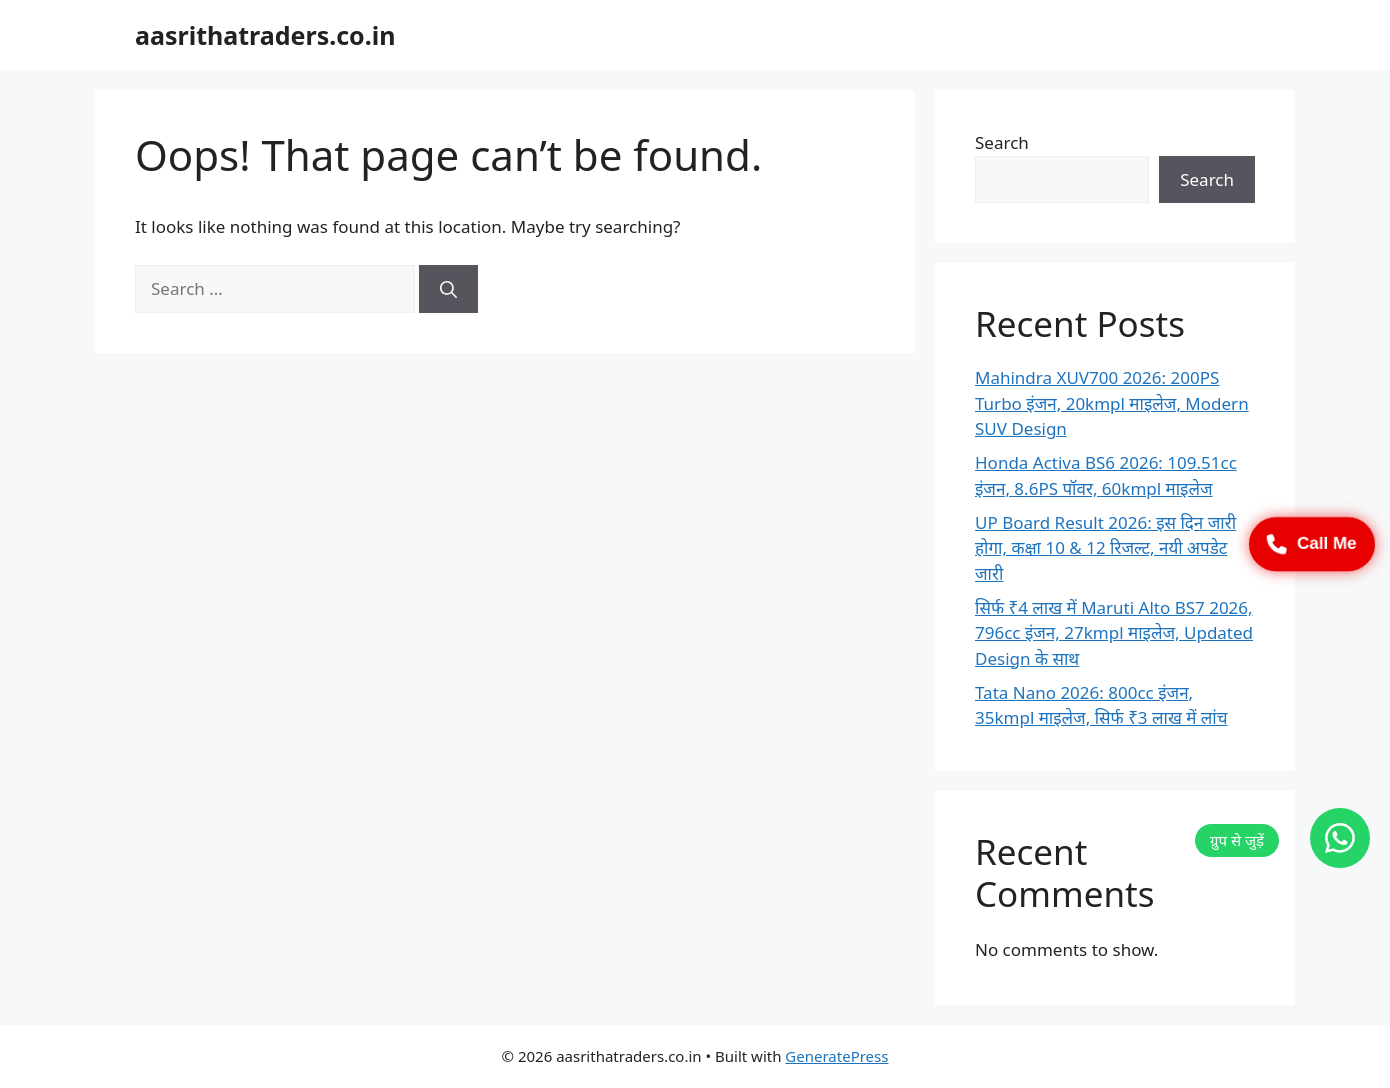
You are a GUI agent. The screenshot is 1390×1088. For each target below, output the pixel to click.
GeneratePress (836, 1056)
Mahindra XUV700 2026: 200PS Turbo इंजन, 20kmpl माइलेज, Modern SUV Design (1112, 403)
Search (1002, 142)
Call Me (1312, 544)
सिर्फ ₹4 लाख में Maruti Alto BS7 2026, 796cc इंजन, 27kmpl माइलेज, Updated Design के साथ (1114, 633)
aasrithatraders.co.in (265, 35)
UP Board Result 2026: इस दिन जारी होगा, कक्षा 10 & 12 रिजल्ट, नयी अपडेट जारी (1105, 548)
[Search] (448, 289)
